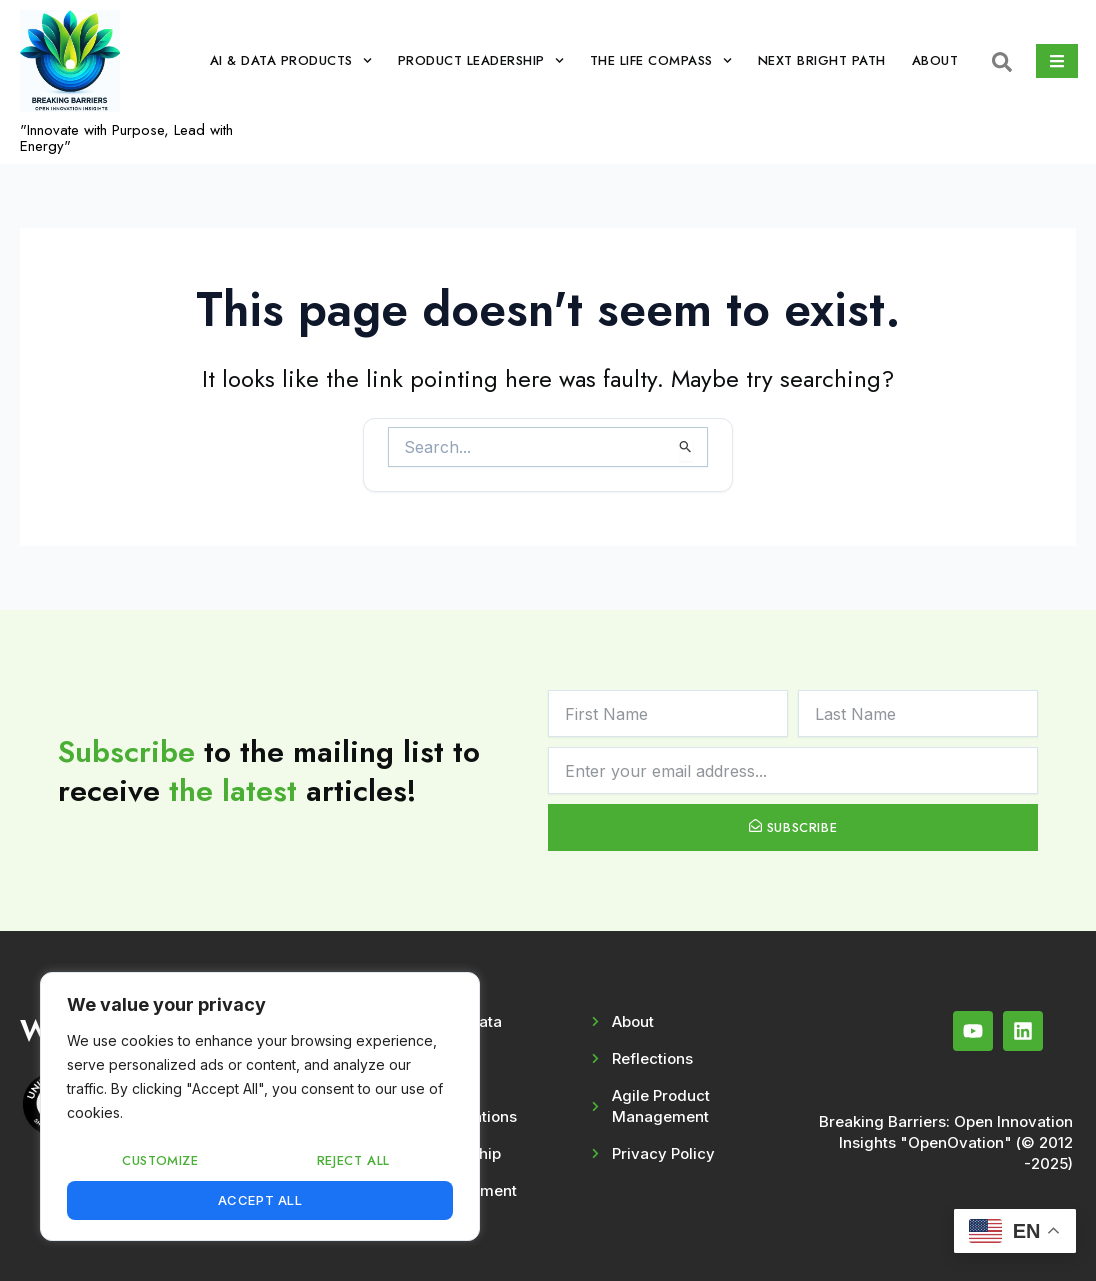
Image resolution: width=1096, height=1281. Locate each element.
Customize (160, 1160)
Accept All (260, 1200)
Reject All (353, 1160)
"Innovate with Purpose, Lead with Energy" (126, 138)
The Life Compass (661, 60)
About (935, 60)
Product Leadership (481, 60)
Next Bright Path (822, 60)
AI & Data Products (291, 60)
